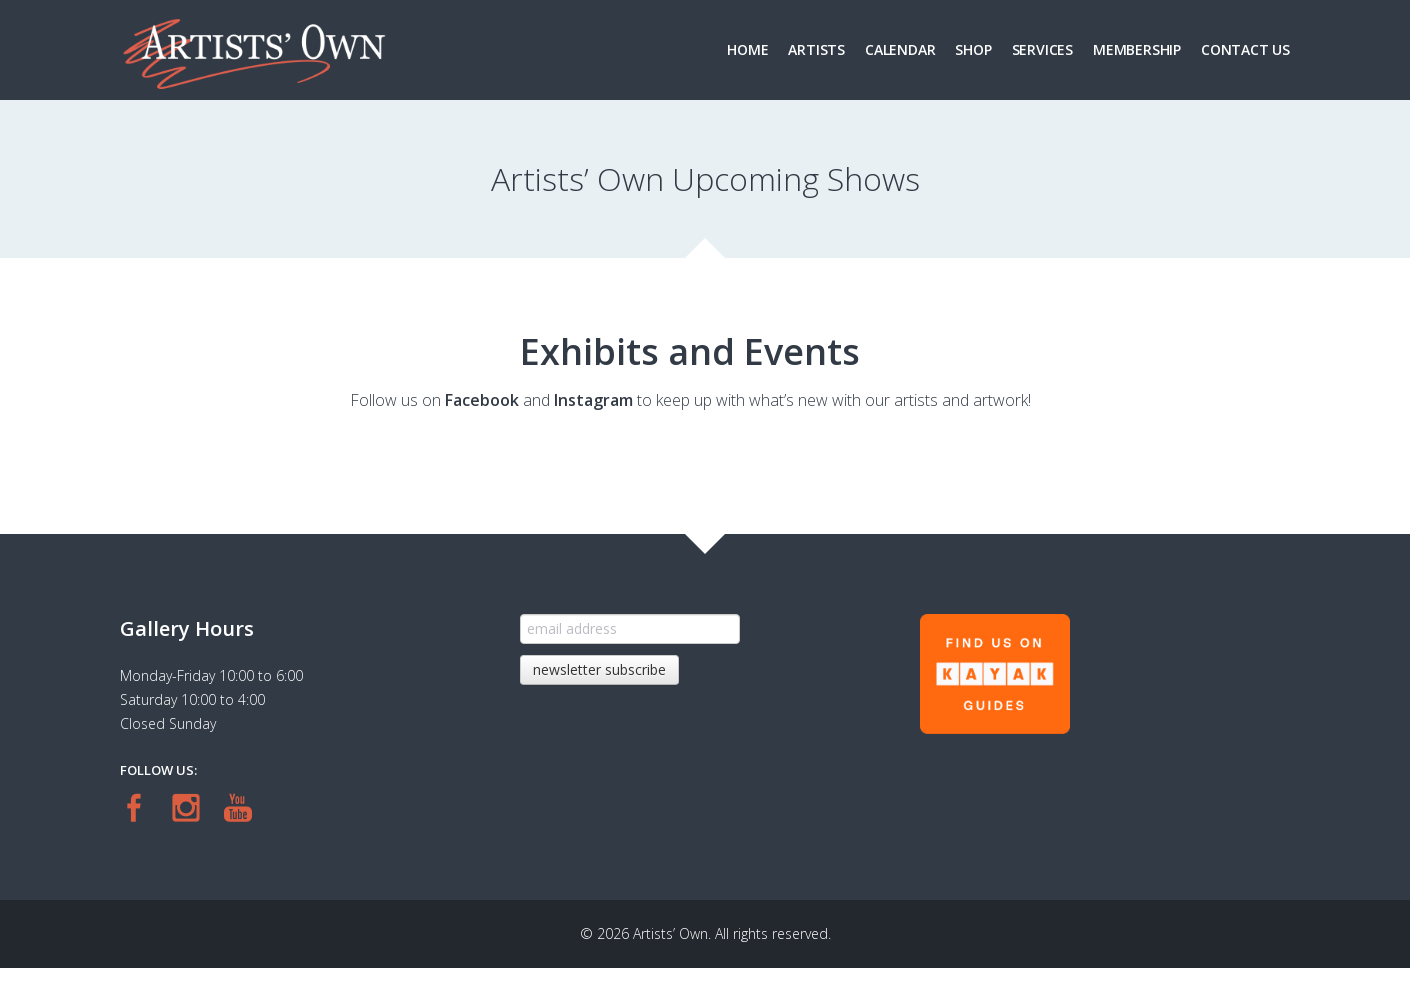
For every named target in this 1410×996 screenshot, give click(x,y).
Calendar (900, 49)
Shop (973, 49)
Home (747, 49)
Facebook (482, 400)
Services (1042, 49)
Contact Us (1245, 49)
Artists (816, 49)
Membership (1137, 49)
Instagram (593, 400)
